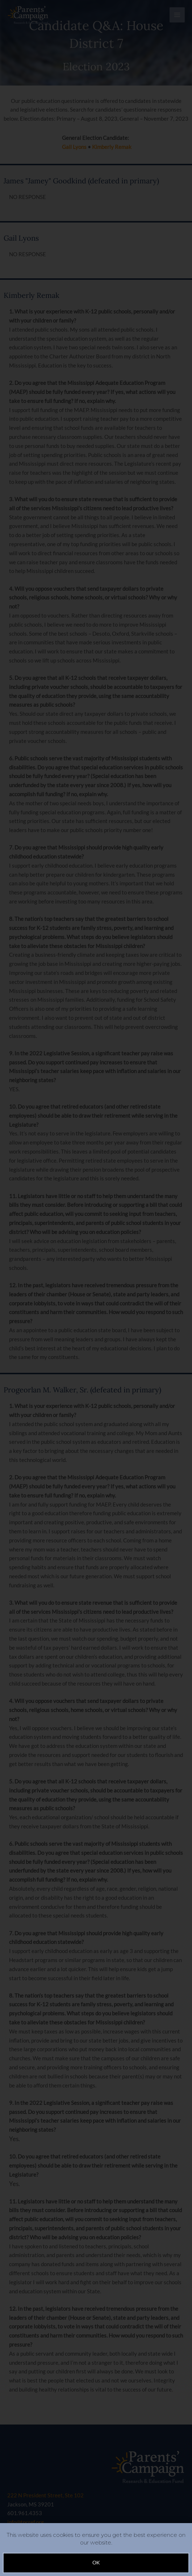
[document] (96, 1288)
